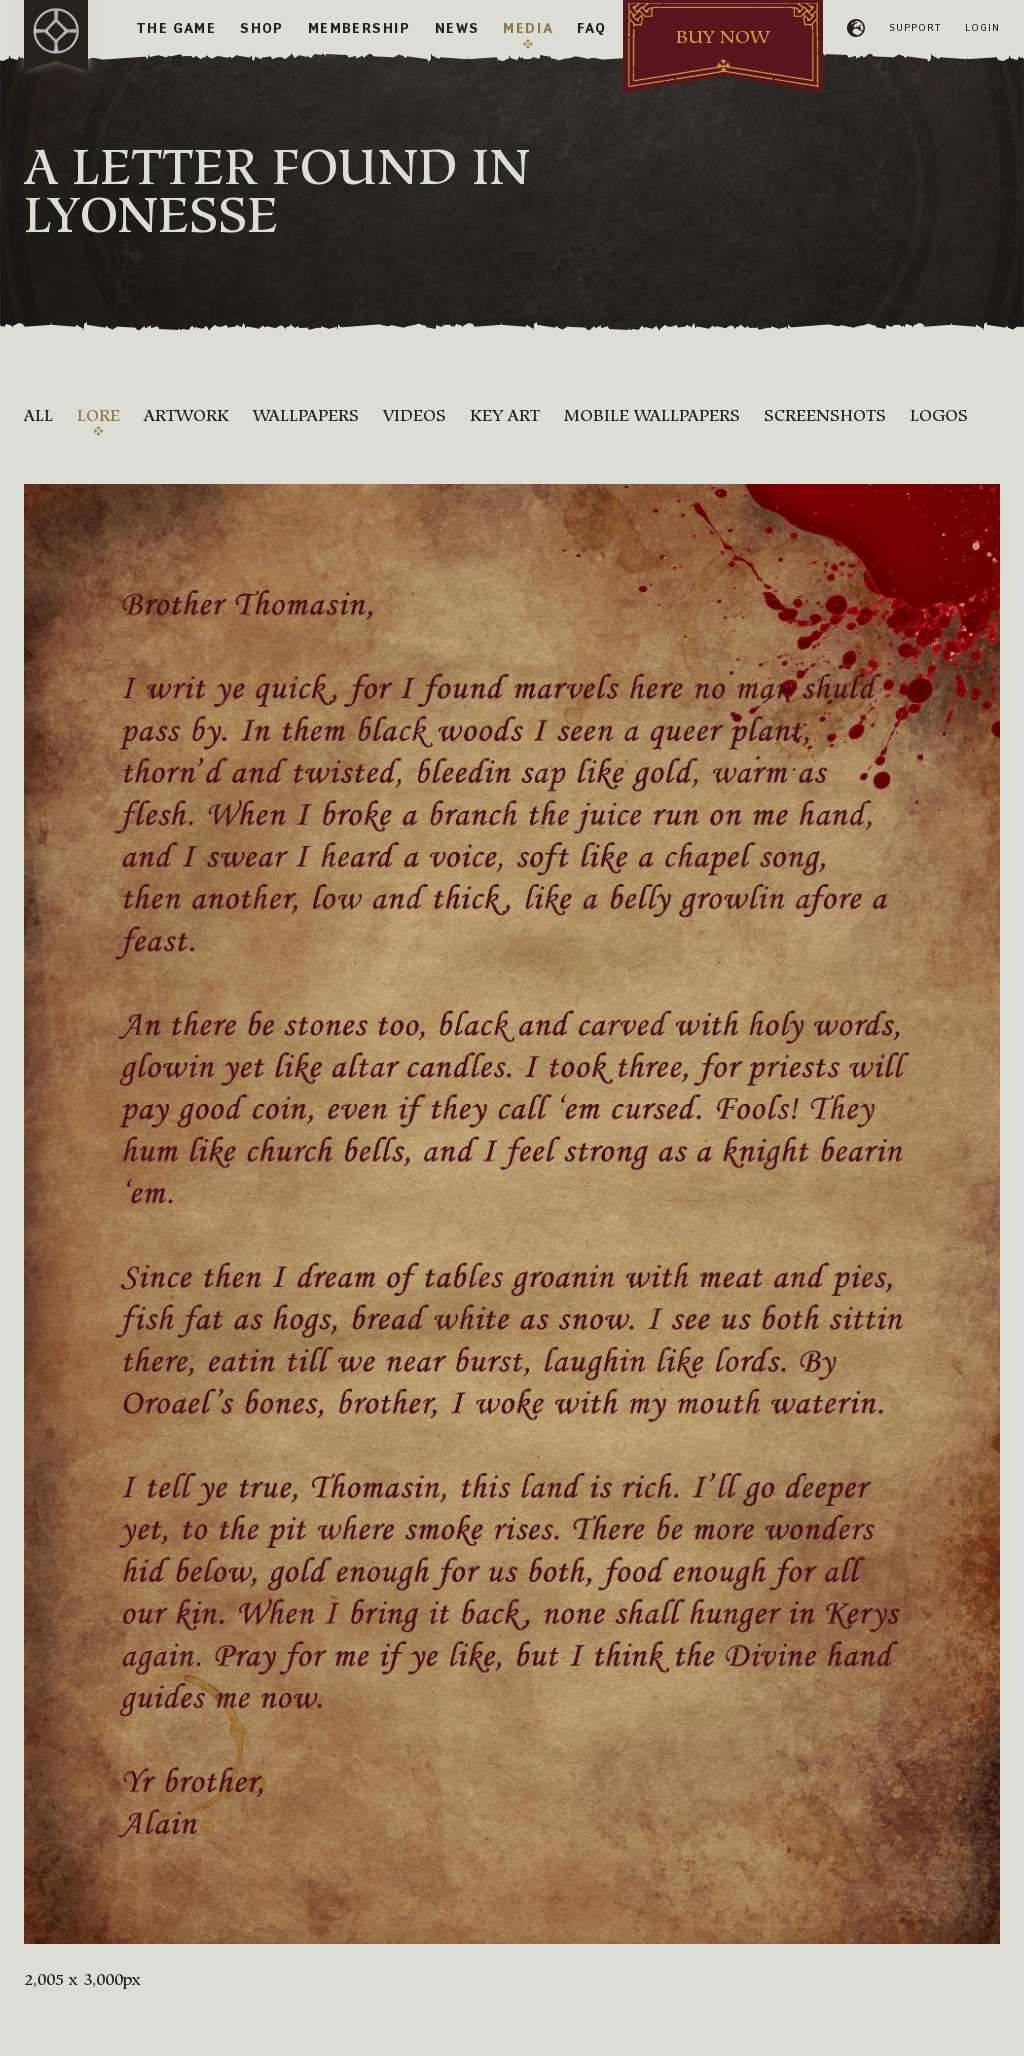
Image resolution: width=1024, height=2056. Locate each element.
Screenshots (825, 415)
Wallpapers (306, 415)
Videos (414, 415)
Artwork (186, 415)
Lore (98, 415)
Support (915, 27)
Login (982, 27)
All (38, 415)
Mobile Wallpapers (652, 415)
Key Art (505, 415)
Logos (939, 415)
